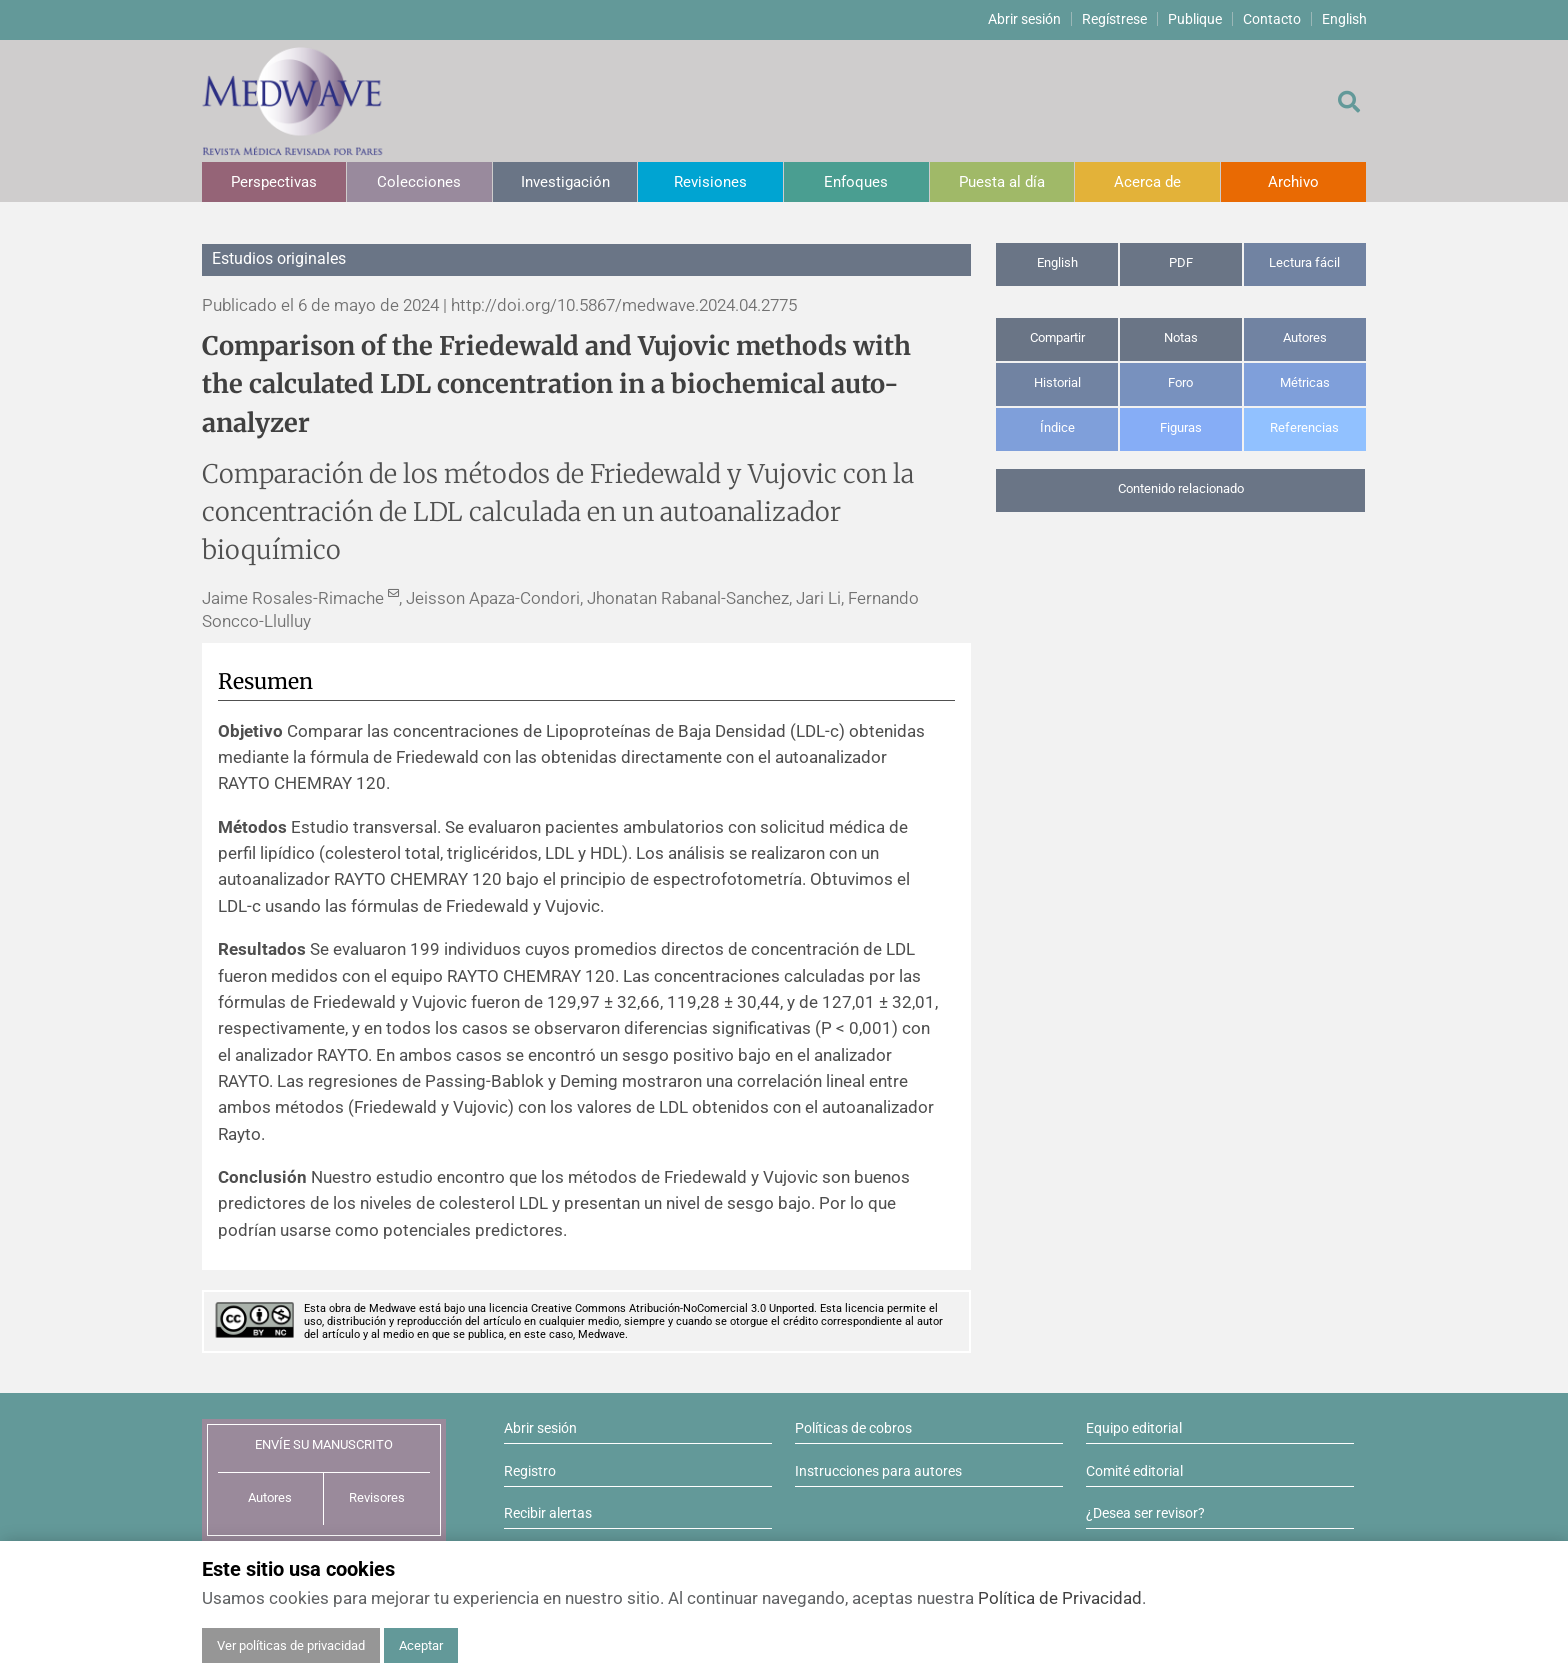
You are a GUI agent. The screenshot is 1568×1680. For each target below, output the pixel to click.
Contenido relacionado (1181, 488)
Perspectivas (274, 182)
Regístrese (1114, 19)
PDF (1181, 262)
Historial (1057, 382)
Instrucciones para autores (878, 1471)
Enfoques (856, 182)
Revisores (377, 1497)
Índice (1057, 427)
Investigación (565, 182)
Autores (1305, 337)
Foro (1180, 382)
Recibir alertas (548, 1513)
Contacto (1272, 19)
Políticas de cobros (853, 1428)
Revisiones (710, 182)
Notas (1181, 337)
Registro (530, 1471)
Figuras (1181, 427)
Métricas (1305, 382)
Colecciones (419, 182)
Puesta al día (1002, 182)
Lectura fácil (1304, 262)
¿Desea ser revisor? (1145, 1513)
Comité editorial (1134, 1471)
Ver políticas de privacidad (291, 1645)
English (1344, 19)
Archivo (1293, 182)
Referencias (1304, 427)
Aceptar (421, 1645)
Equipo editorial (1134, 1428)
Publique (1195, 19)
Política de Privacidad (1060, 1598)
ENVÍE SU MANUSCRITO (324, 1444)
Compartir (1057, 337)
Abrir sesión (1024, 19)
